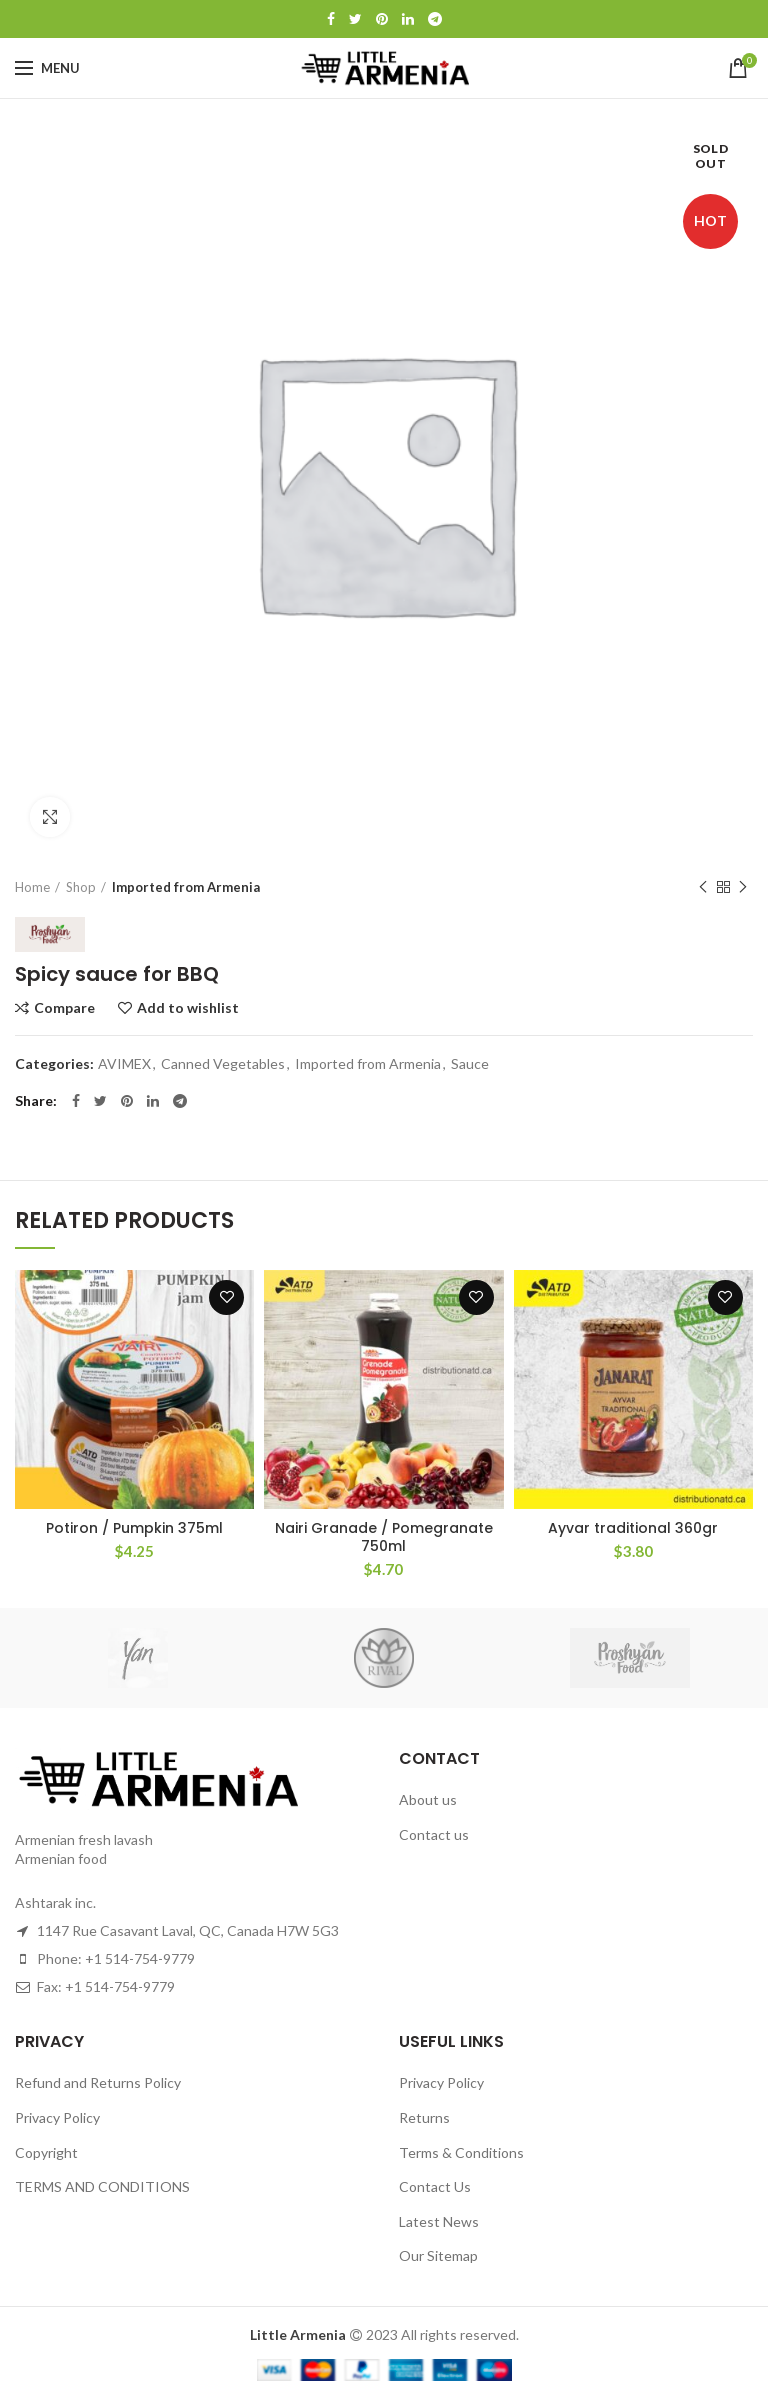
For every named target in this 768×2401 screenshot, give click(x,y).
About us (428, 1799)
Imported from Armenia (186, 887)
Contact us (434, 1834)
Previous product (703, 887)
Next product (743, 887)
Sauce (470, 1064)
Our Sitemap (438, 2255)
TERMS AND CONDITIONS (102, 2186)
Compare (64, 1008)
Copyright (46, 2152)
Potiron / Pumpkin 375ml (134, 1528)
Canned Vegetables (223, 1064)
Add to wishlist (188, 1008)
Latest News (439, 2221)
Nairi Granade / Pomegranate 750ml (384, 1537)
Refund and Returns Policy (98, 2082)
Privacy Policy (57, 2117)
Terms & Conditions (461, 2152)
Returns (424, 2117)
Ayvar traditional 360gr (633, 1528)
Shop (81, 887)
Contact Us (435, 2186)
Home (32, 887)
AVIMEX (124, 1064)
